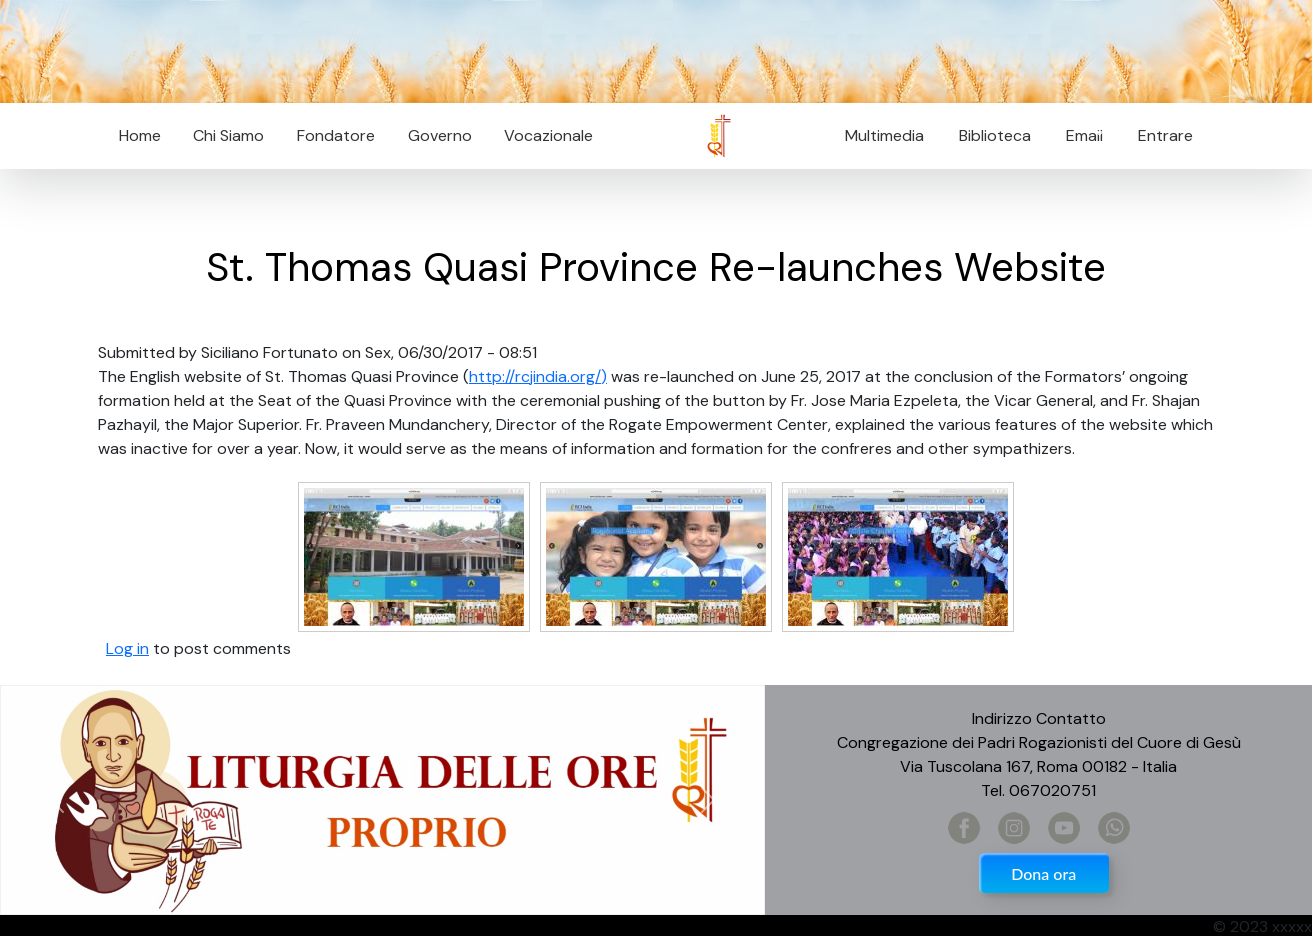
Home (140, 135)
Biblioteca (995, 135)
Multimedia (884, 135)
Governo (440, 135)
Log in (127, 648)
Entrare (1165, 135)
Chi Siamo (228, 135)
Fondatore (336, 135)
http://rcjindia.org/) (538, 376)
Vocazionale (548, 135)
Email (1078, 135)
